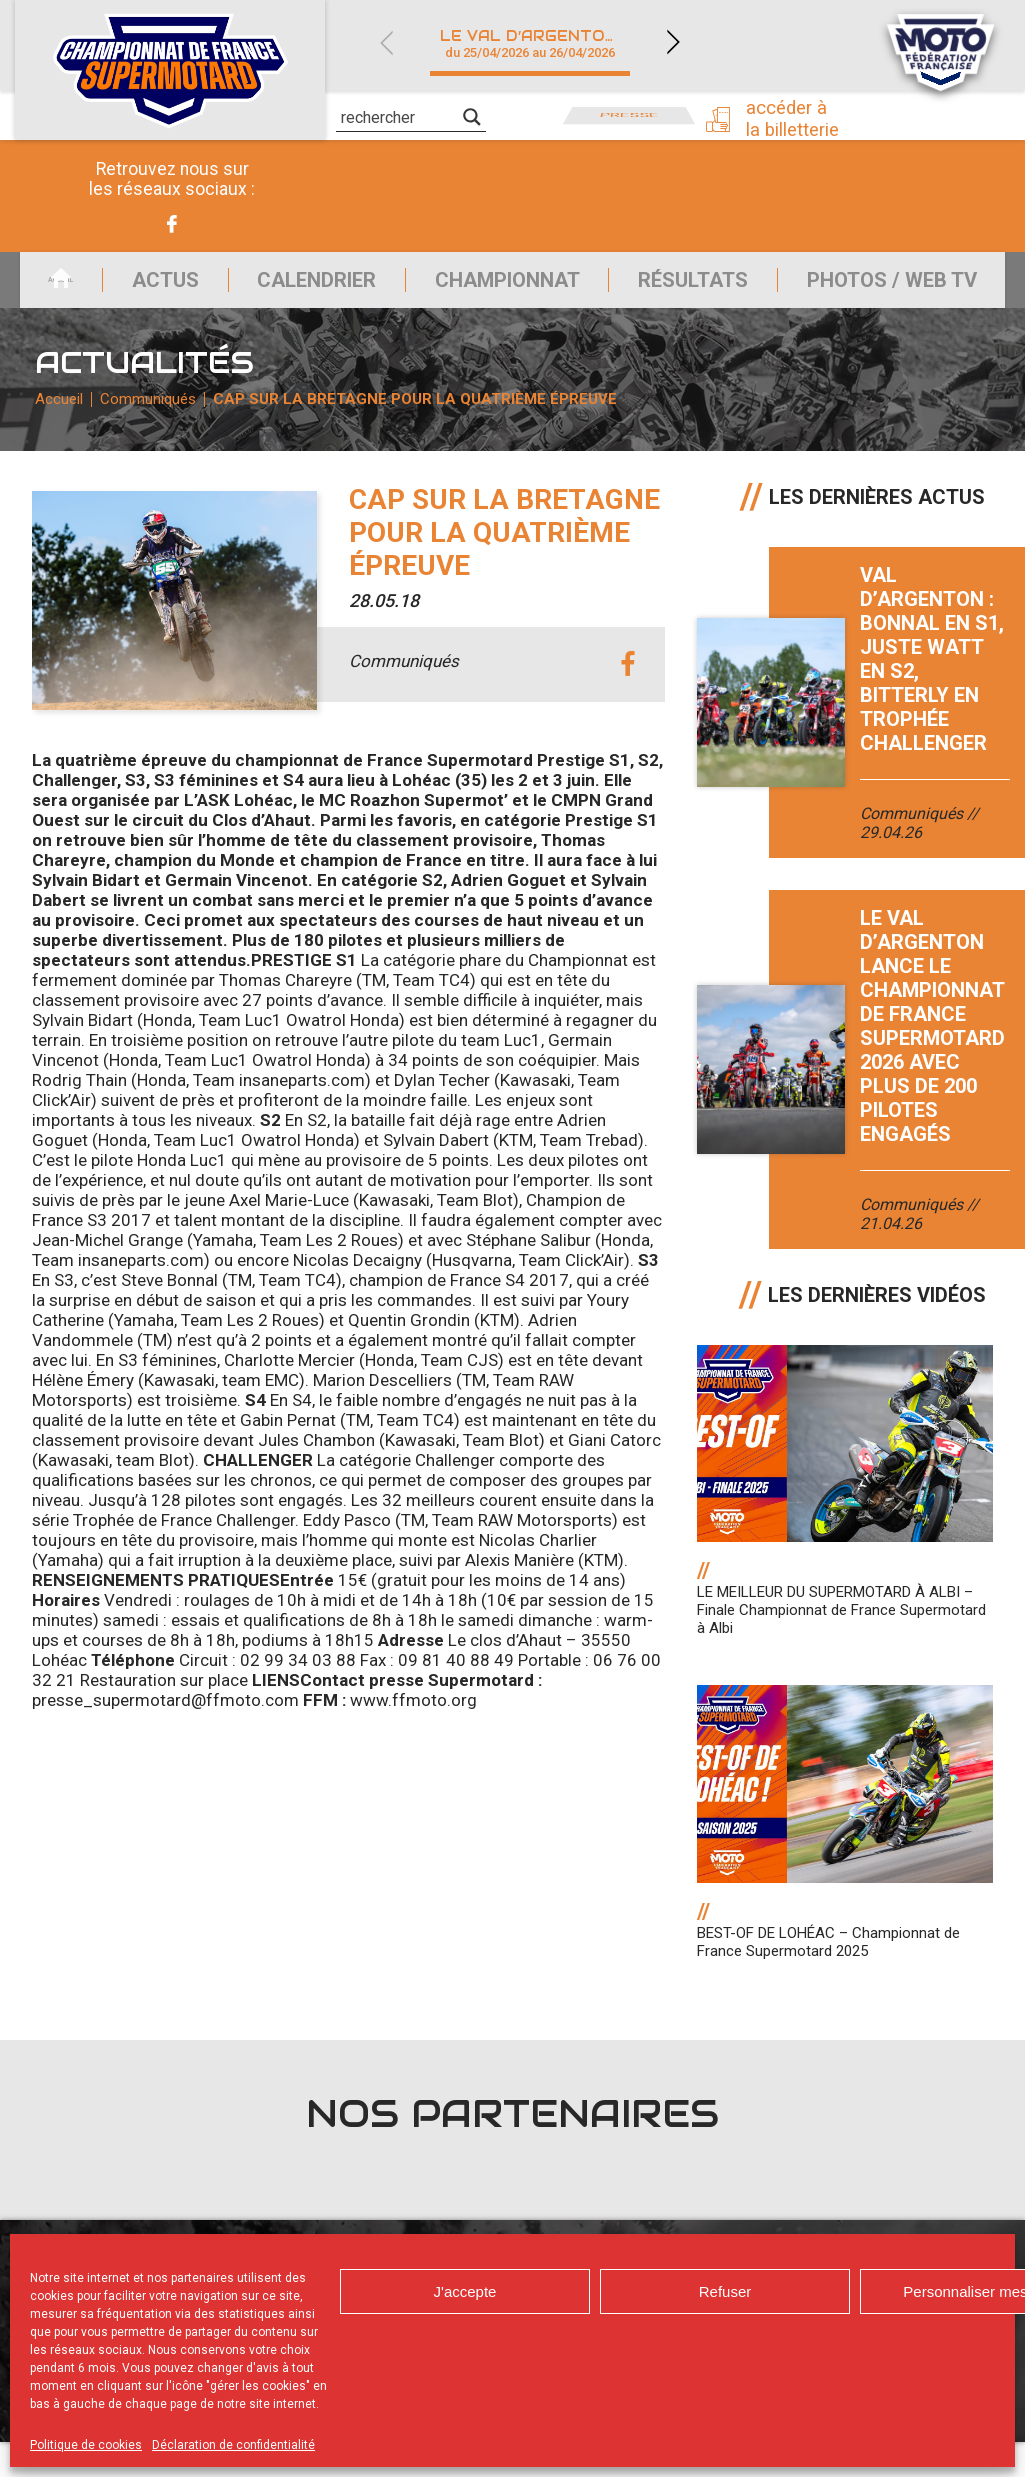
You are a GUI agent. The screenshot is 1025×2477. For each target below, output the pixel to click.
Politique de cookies (86, 2445)
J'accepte (465, 2291)
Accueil (34, 288)
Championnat (500, 288)
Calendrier (299, 288)
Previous (386, 42)
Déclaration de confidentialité (233, 2445)
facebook (627, 700)
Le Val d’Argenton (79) (541, 43)
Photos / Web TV (906, 288)
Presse (629, 115)
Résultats (697, 288)
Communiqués (158, 425)
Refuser (725, 2291)
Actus (136, 288)
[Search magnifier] (472, 117)
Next (673, 42)
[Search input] (399, 117)
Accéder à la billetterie (803, 117)
